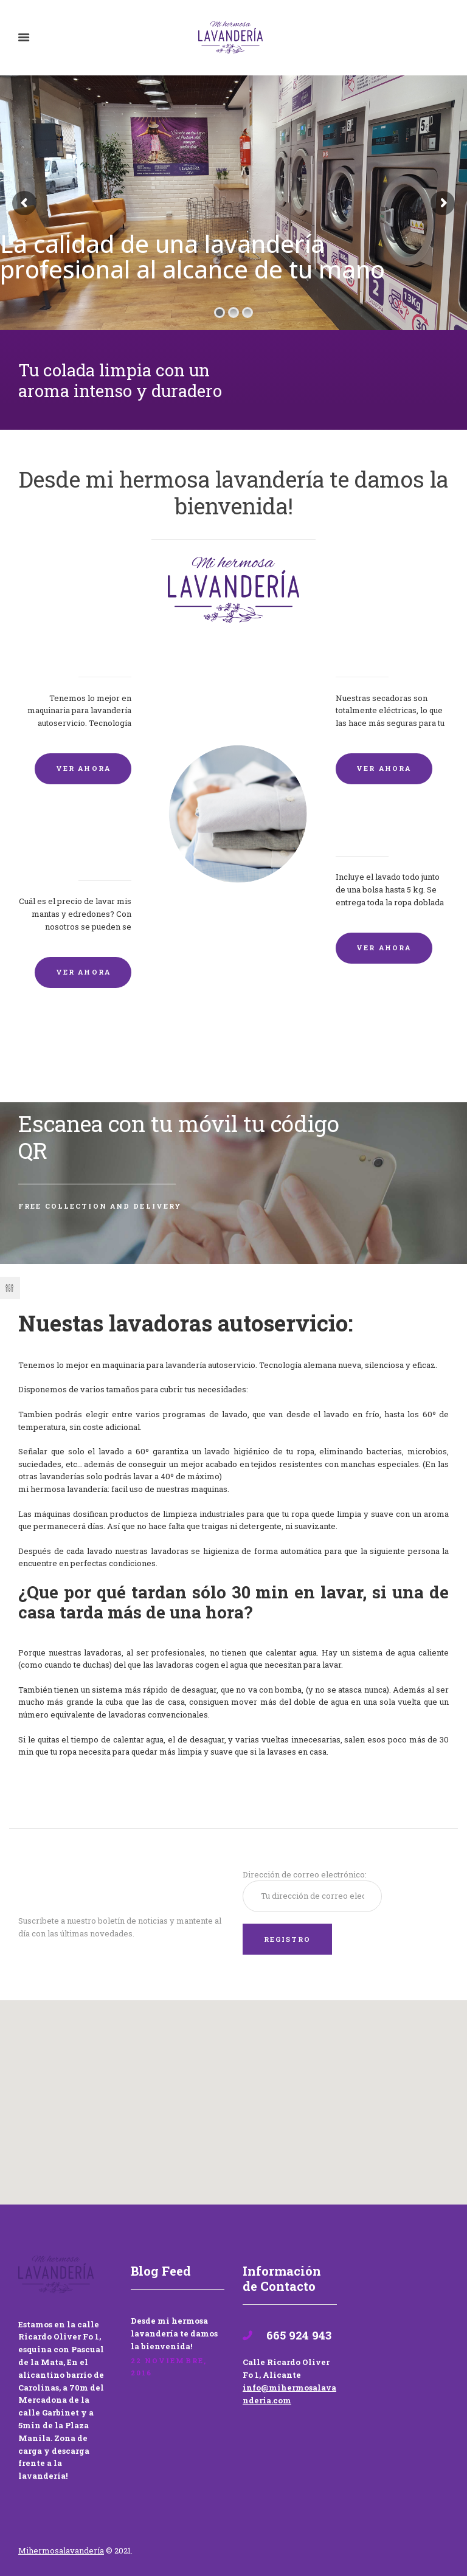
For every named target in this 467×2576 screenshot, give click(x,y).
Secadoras (362, 655)
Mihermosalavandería (61, 2550)
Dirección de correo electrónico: (305, 1874)
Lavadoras (103, 655)
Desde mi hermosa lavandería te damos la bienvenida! (174, 2333)
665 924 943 (297, 2335)
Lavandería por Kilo (389, 834)
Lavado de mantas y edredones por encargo (78, 846)
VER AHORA (83, 768)
